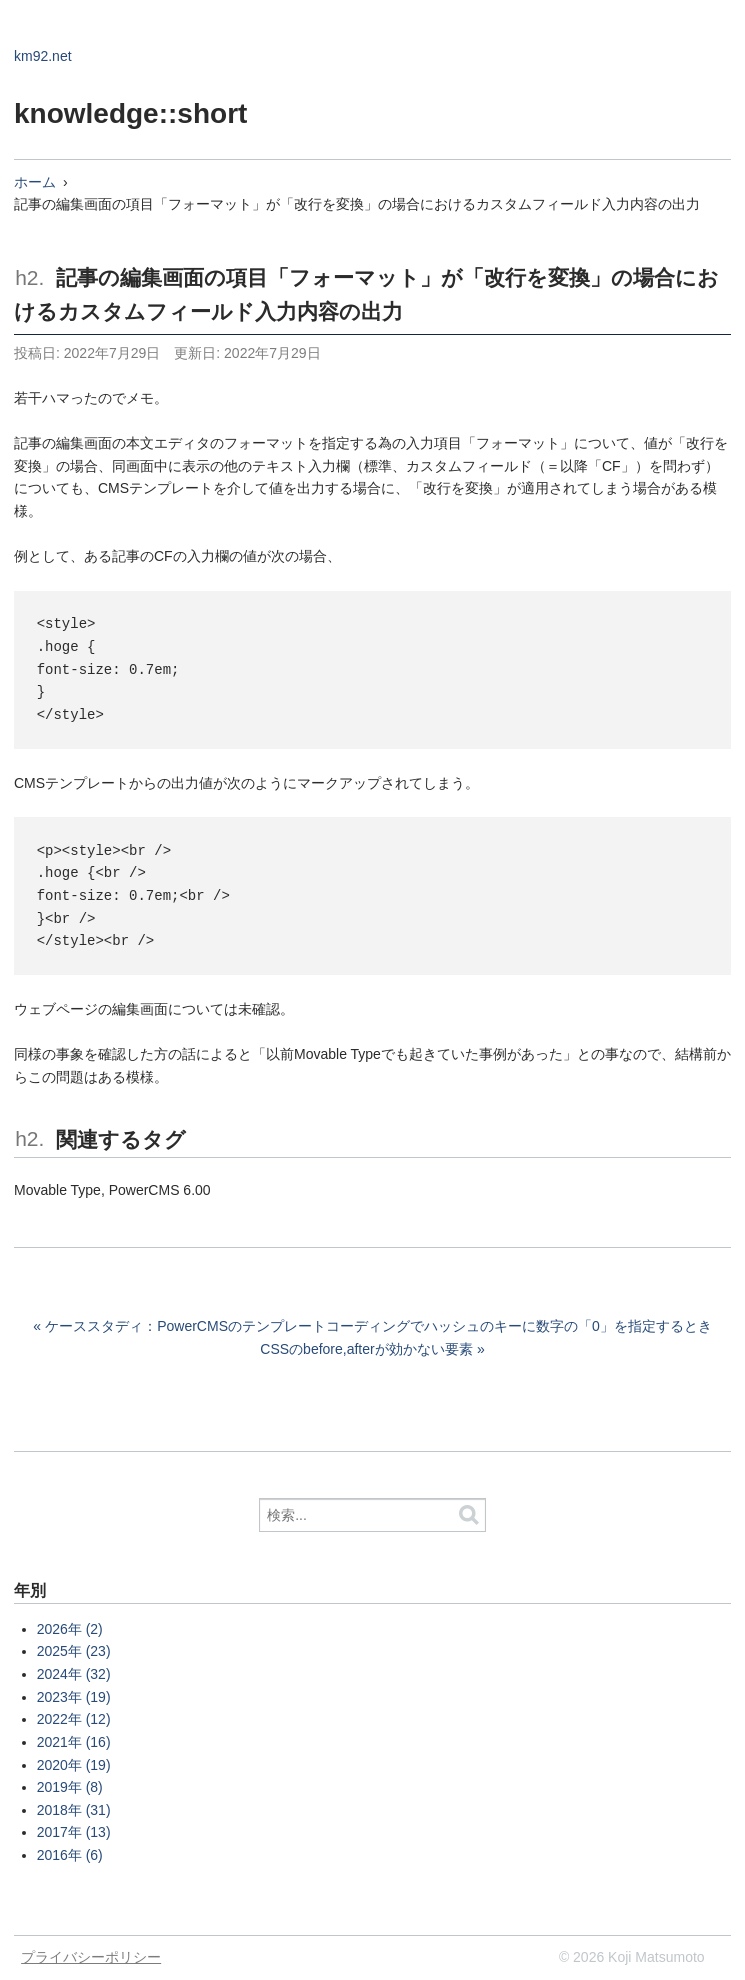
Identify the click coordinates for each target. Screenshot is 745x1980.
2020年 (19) (74, 1765)
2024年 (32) (74, 1674)
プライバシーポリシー (91, 1957)
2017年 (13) (74, 1832)
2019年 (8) (70, 1787)
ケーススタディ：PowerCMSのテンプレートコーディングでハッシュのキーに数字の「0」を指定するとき (378, 1326)
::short (203, 113)
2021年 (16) (74, 1742)
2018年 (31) (74, 1810)
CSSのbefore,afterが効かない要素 (366, 1349)
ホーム (35, 182)
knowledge (86, 113)
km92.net (43, 56)
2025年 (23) (74, 1651)
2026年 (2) (70, 1629)
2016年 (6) (70, 1855)
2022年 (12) (74, 1719)
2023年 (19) (74, 1697)
